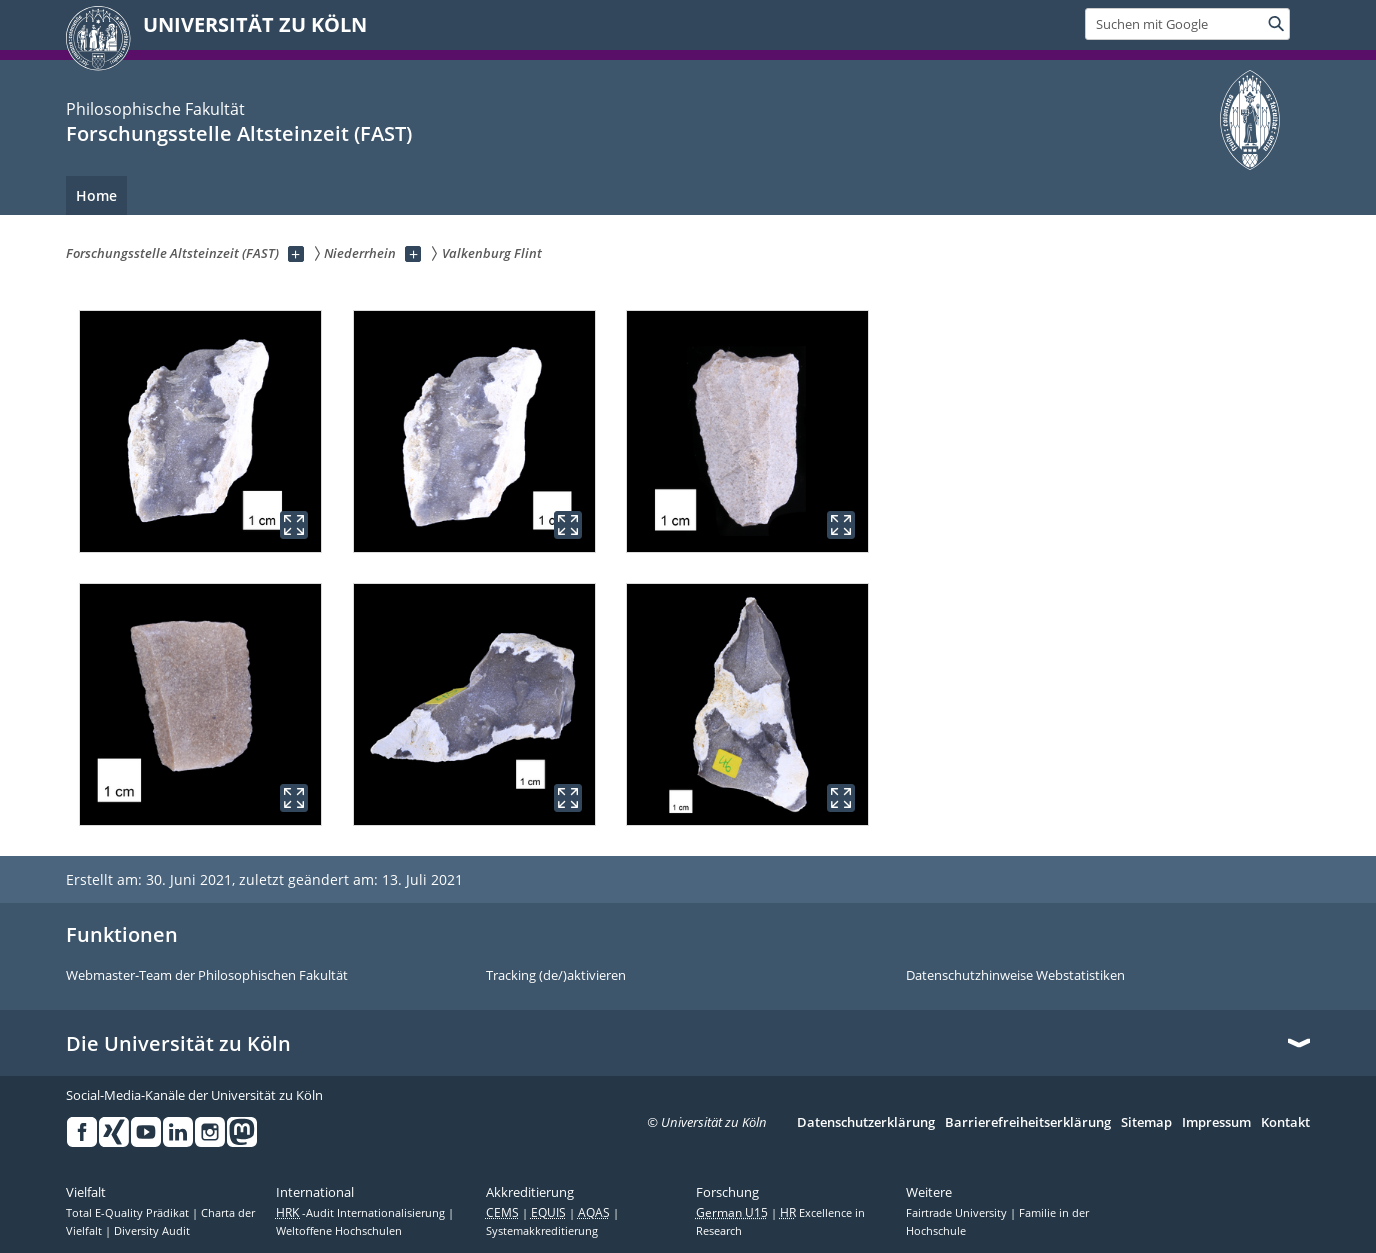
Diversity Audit (152, 1231)
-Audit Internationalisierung (362, 1213)
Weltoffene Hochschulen (339, 1231)
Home (96, 195)
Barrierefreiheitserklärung (1028, 1123)
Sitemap (1146, 1123)
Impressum (1216, 1123)
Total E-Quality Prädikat (129, 1213)
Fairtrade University (958, 1213)
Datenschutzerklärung (866, 1123)
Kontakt (1285, 1123)
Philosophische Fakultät (155, 109)
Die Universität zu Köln (178, 1044)
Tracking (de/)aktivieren (556, 976)
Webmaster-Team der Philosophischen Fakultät (207, 976)
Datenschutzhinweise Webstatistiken (1015, 976)
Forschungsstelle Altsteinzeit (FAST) (239, 133)
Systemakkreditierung (542, 1231)
